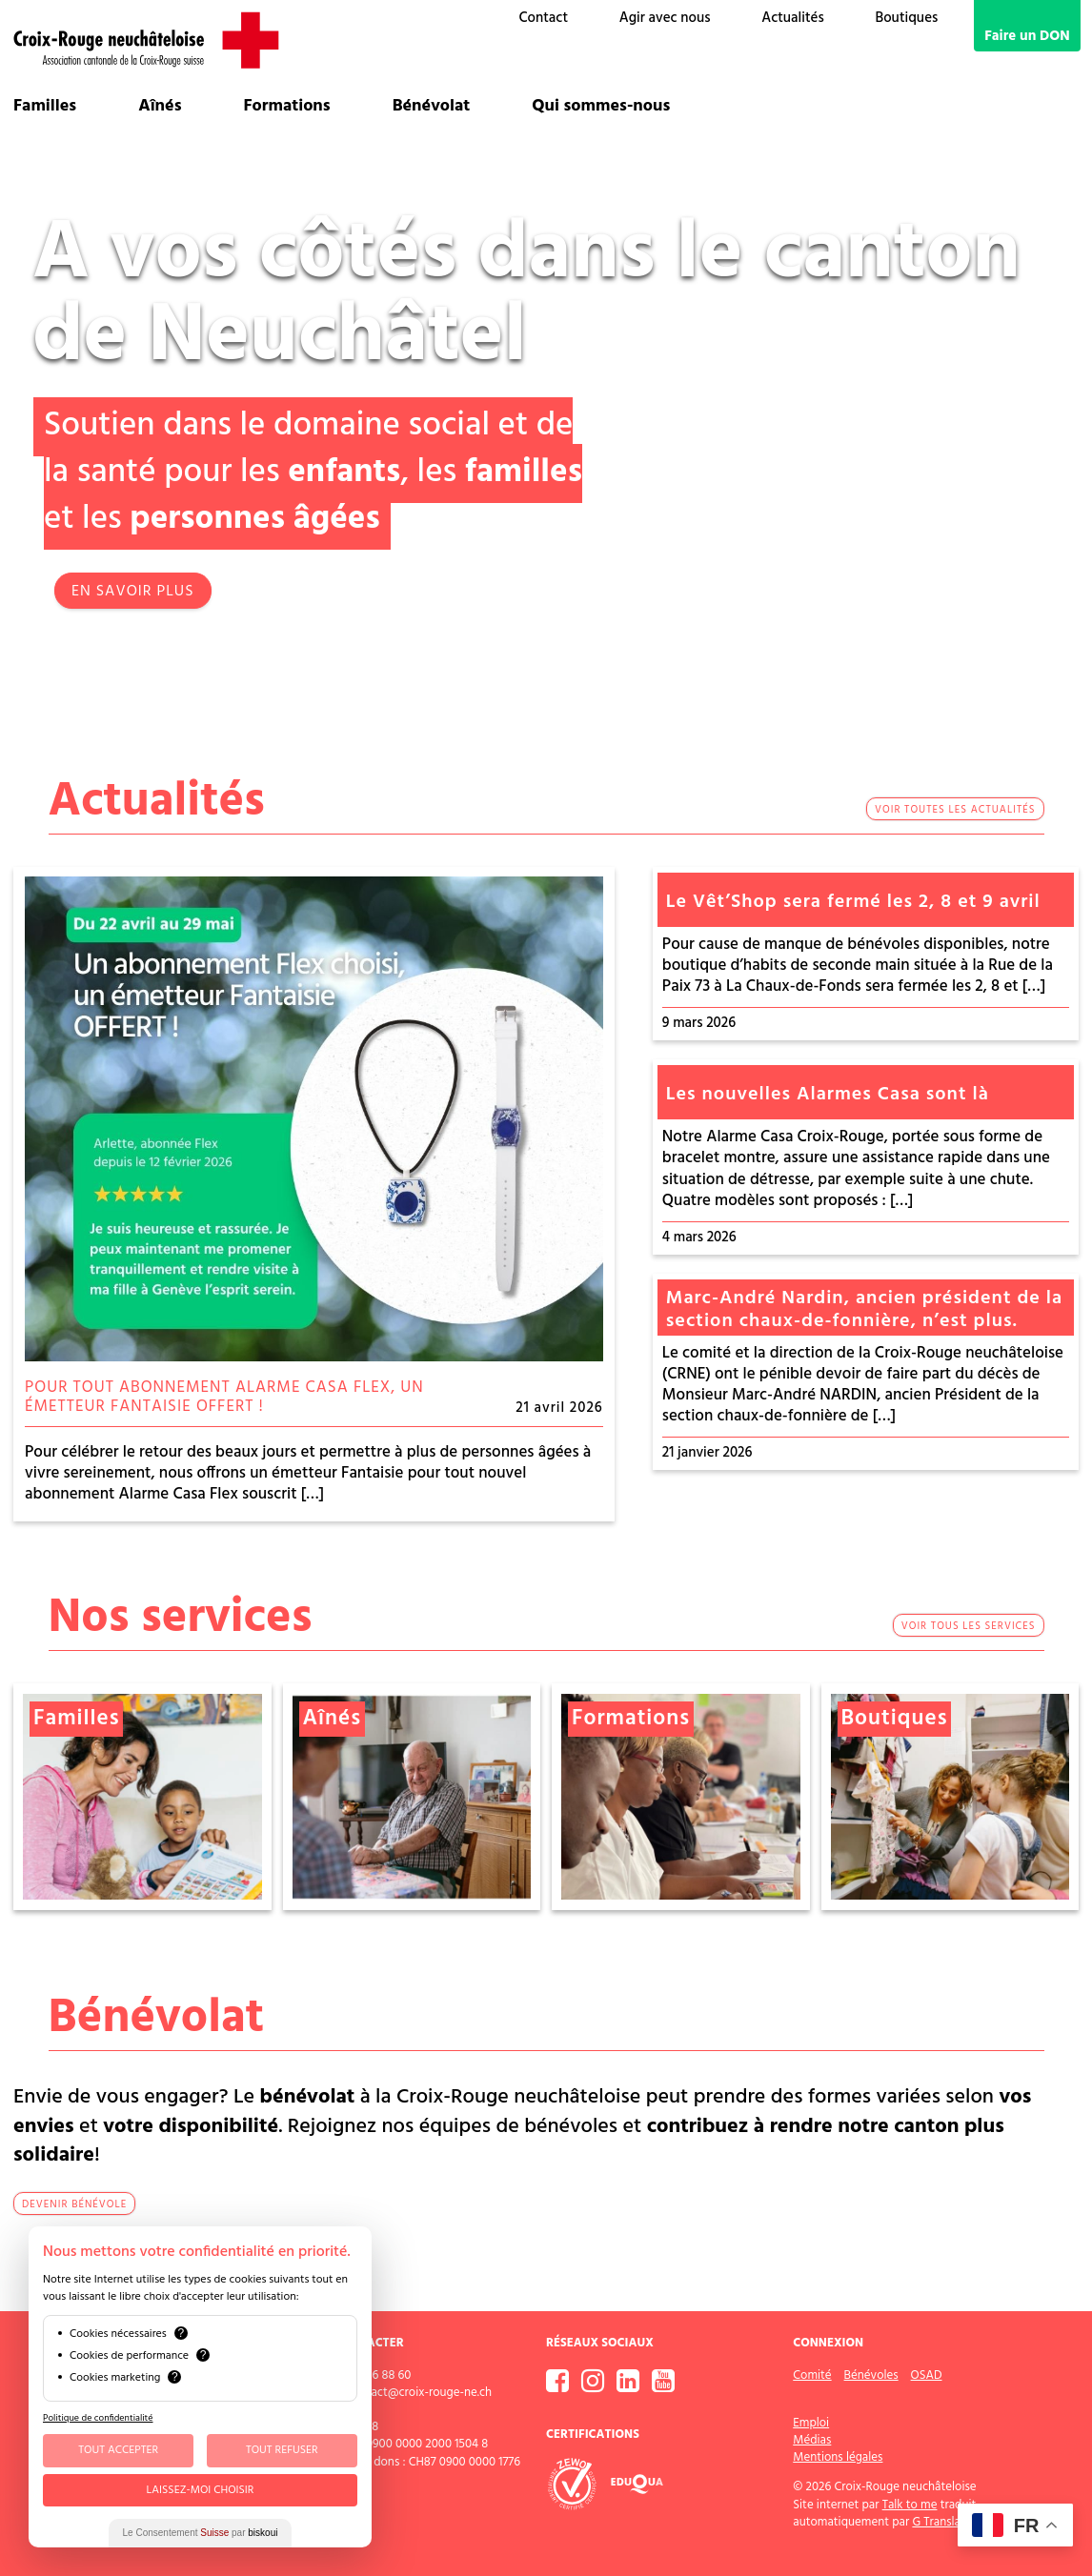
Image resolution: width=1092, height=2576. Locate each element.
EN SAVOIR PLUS (132, 591)
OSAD (926, 2375)
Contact (543, 18)
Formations (287, 106)
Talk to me (910, 2504)
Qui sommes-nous (601, 106)
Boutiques (906, 18)
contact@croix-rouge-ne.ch (419, 2392)
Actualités (792, 18)
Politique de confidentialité (97, 2417)
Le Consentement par (200, 2532)
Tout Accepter (118, 2450)
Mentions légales (837, 2456)
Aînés (159, 106)
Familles (44, 106)
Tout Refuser (282, 2450)
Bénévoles (871, 2375)
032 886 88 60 (374, 2375)
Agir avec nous (665, 18)
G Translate (941, 2521)
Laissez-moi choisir (200, 2490)
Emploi (811, 2422)
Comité (812, 2375)
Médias (812, 2439)
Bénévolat (432, 106)
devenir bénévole (74, 2204)
